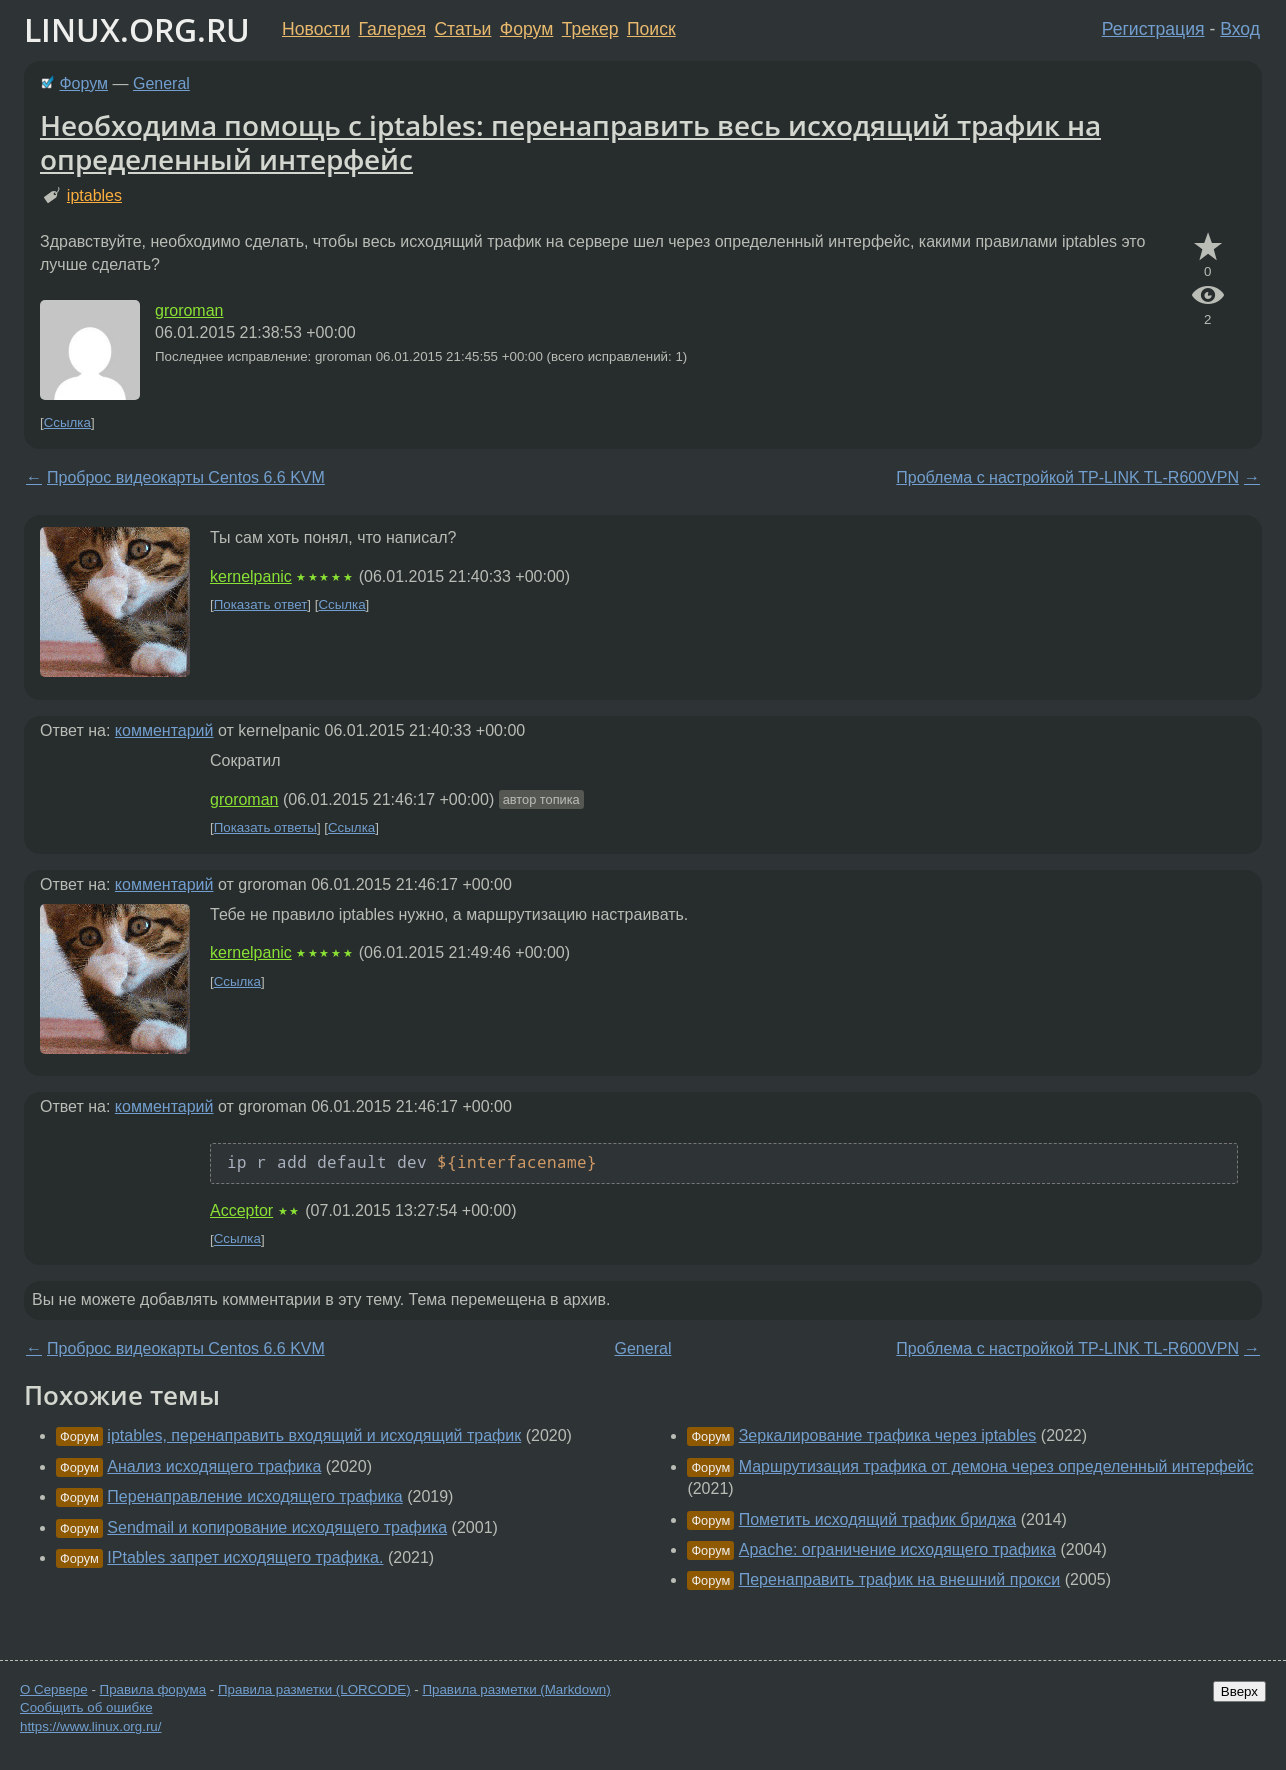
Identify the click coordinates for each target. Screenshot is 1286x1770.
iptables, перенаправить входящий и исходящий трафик (314, 1435)
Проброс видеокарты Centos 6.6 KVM (186, 477)
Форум (526, 29)
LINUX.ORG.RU (137, 29)
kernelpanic (251, 576)
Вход (1240, 29)
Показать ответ (261, 604)
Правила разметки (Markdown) (516, 1689)
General (161, 83)
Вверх (1239, 1691)
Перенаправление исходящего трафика (254, 1496)
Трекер (590, 29)
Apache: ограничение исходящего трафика (897, 1549)
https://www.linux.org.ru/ (90, 1726)
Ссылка (67, 422)
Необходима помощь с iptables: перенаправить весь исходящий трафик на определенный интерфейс (570, 142)
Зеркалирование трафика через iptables (888, 1435)
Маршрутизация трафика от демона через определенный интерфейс (996, 1466)
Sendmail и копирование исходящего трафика (277, 1527)
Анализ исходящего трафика (214, 1466)
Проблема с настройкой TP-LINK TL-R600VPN (1067, 477)
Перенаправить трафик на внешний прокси (900, 1579)
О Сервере (54, 1689)
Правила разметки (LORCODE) (314, 1689)
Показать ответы (265, 827)
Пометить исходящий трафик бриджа (878, 1519)
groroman (189, 310)
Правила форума (153, 1689)
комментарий (164, 730)
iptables (94, 195)
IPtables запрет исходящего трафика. (245, 1557)
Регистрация (1153, 29)
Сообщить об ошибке (86, 1707)
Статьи (462, 29)
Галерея (392, 29)
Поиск (651, 29)
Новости (316, 29)
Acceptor (241, 1210)
